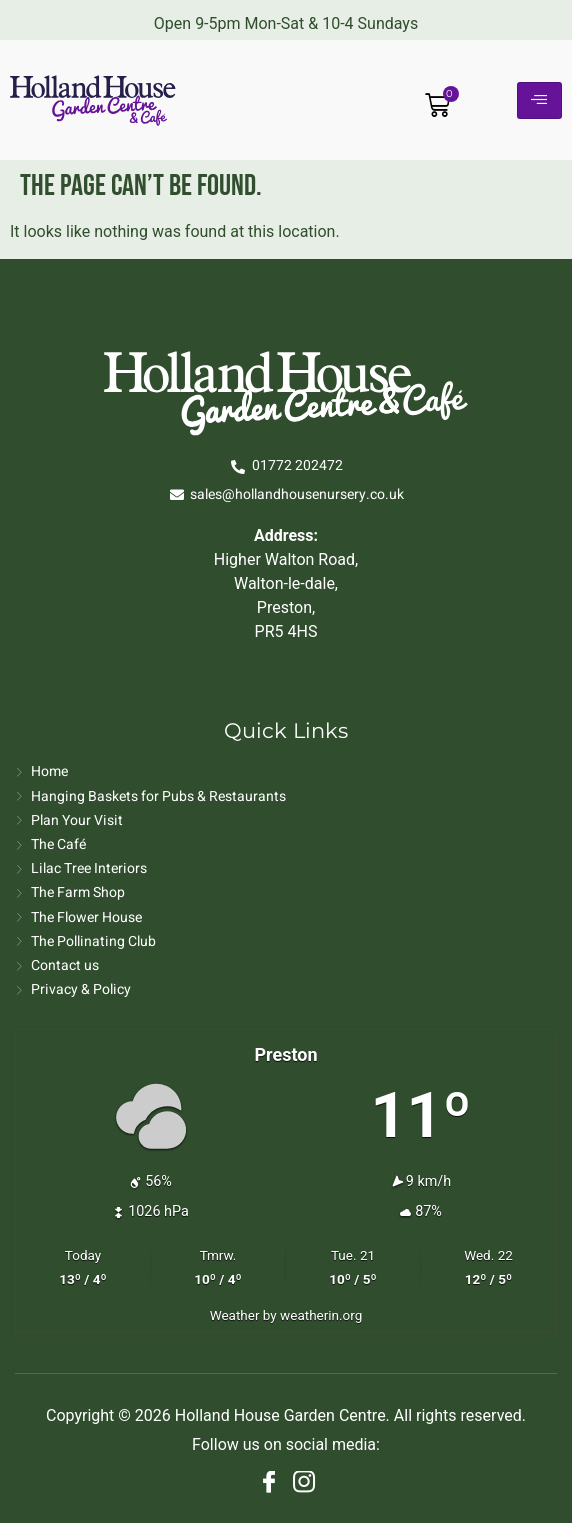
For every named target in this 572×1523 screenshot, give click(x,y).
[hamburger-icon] (539, 100)
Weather (235, 1315)
